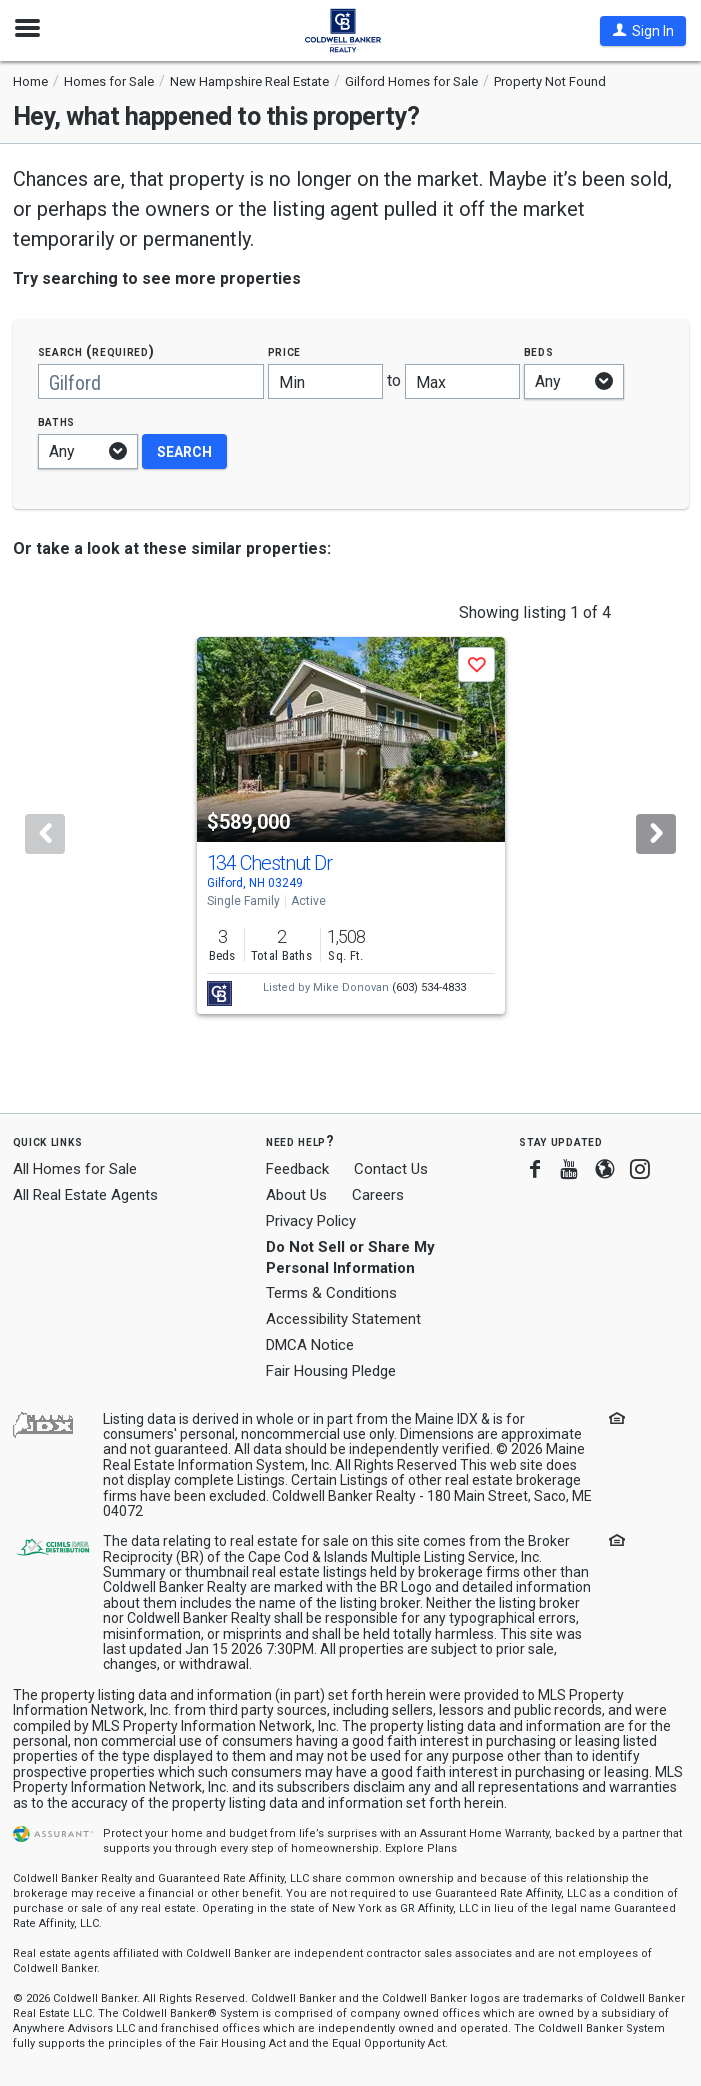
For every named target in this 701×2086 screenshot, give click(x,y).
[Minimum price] (325, 381)
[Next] (656, 834)
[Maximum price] (462, 381)
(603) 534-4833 (429, 987)
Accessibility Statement (343, 1319)
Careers (378, 1195)
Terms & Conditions (331, 1293)
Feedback (297, 1169)
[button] (643, 31)
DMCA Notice (310, 1345)
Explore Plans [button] (421, 1848)
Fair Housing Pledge (331, 1371)
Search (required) (96, 351)
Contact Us (391, 1169)
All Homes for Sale (75, 1169)
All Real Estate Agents (85, 1195)
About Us (296, 1195)
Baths (57, 421)
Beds (539, 351)
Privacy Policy (311, 1221)
